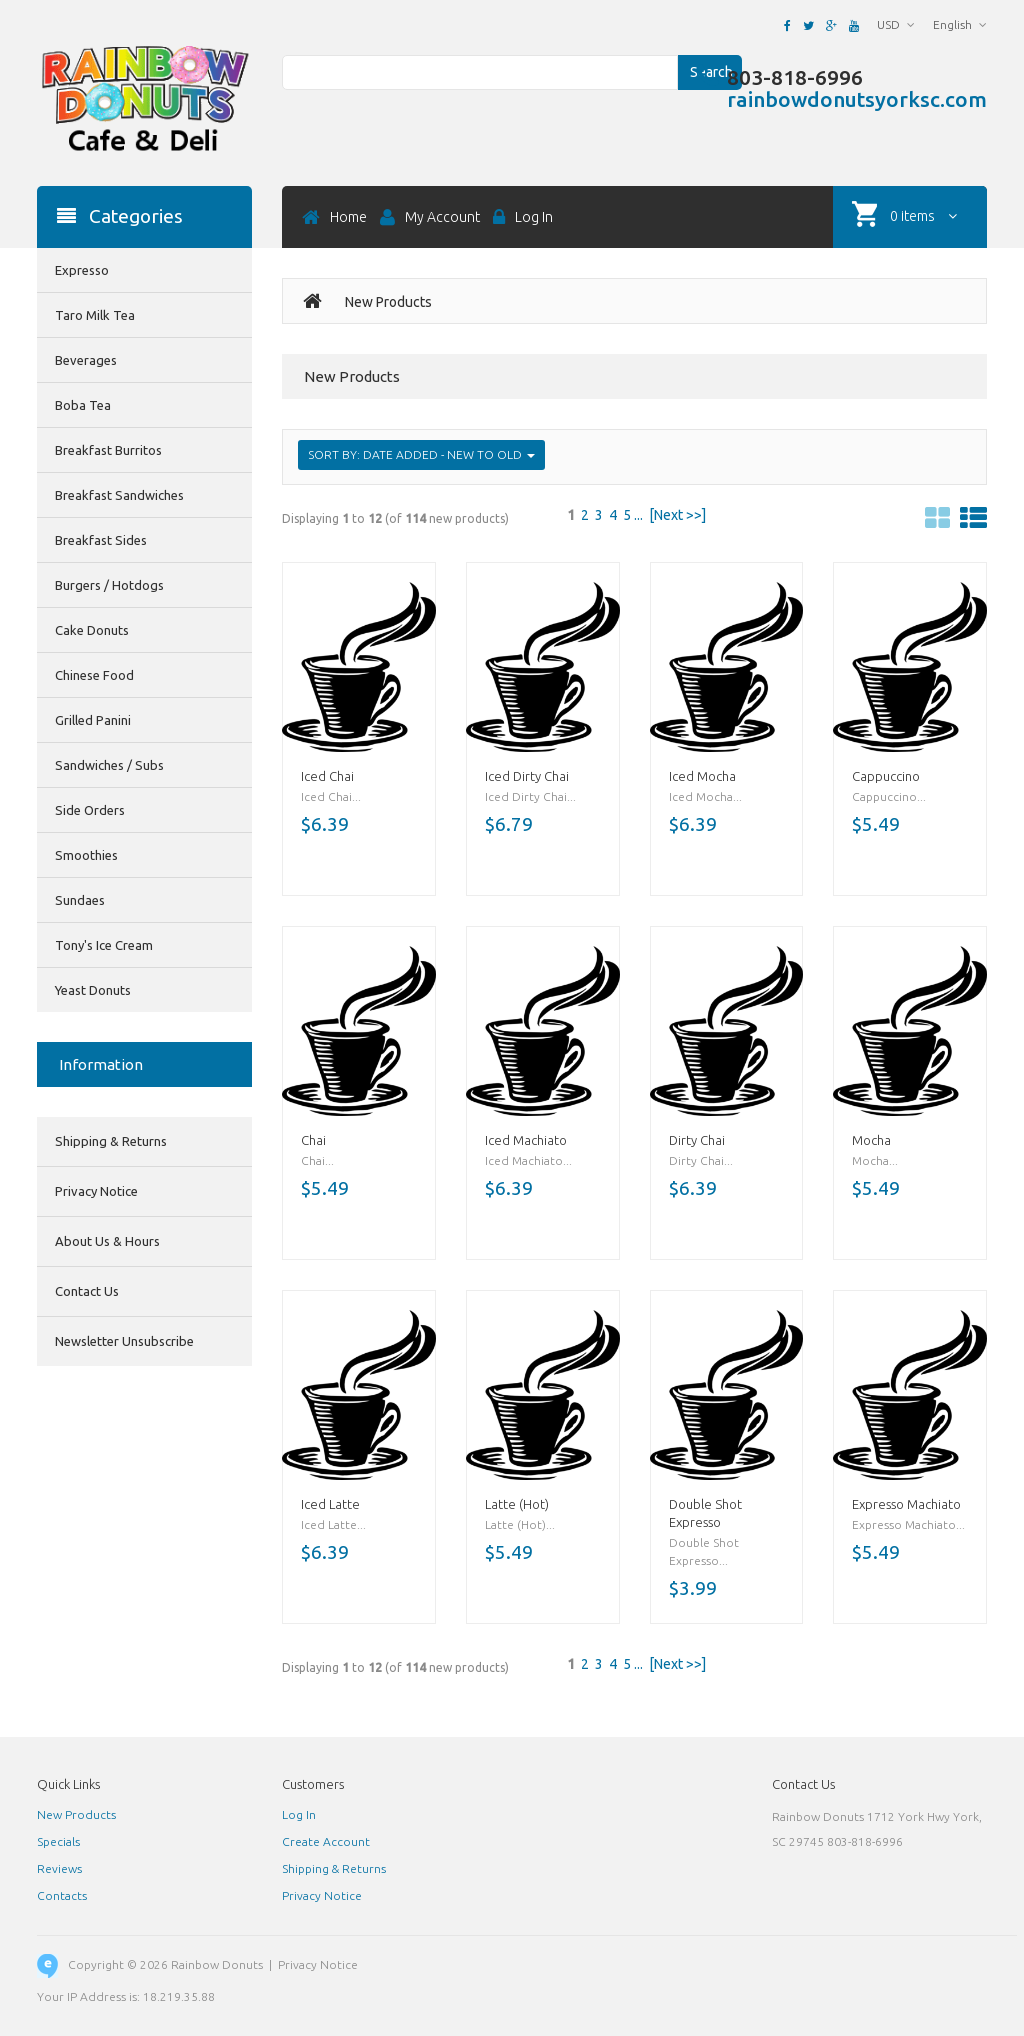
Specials (58, 1841)
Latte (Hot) (517, 1504)
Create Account (326, 1841)
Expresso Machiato (906, 1504)
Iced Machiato (526, 1140)
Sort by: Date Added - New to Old (421, 454)
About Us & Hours (107, 1241)
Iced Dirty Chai (527, 776)
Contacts (62, 1895)
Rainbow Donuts (217, 1964)
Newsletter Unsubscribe (124, 1341)
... (638, 515)
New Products (76, 1814)
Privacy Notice (96, 1191)
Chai (313, 1140)
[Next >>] (677, 515)
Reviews (59, 1868)
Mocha (871, 1140)
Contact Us (87, 1291)
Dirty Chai (697, 1140)
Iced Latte (330, 1504)
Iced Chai (327, 776)
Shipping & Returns (111, 1141)
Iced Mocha (702, 776)
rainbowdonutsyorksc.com (857, 99)
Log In (299, 1814)
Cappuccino (886, 776)
